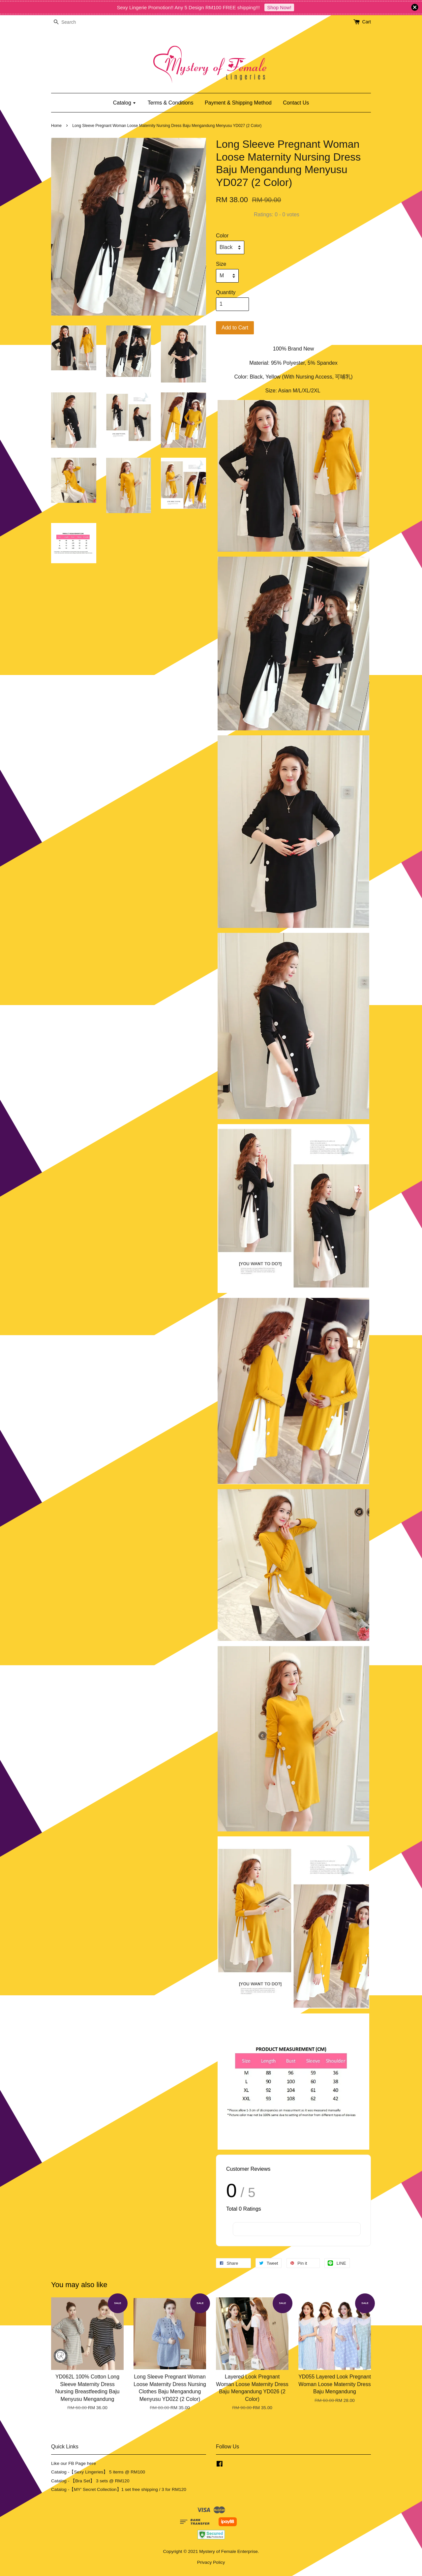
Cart (366, 21)
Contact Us (296, 103)
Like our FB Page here (73, 2463)
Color (222, 235)
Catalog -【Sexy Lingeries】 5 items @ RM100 (98, 2471)
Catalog (124, 103)
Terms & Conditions (171, 103)
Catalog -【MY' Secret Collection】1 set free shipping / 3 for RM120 (118, 2489)
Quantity (226, 292)
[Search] (71, 22)
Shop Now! (279, 7)
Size (221, 264)
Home (56, 125)
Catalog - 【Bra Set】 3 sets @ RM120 (90, 2480)
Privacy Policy (211, 2562)
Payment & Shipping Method (238, 103)
